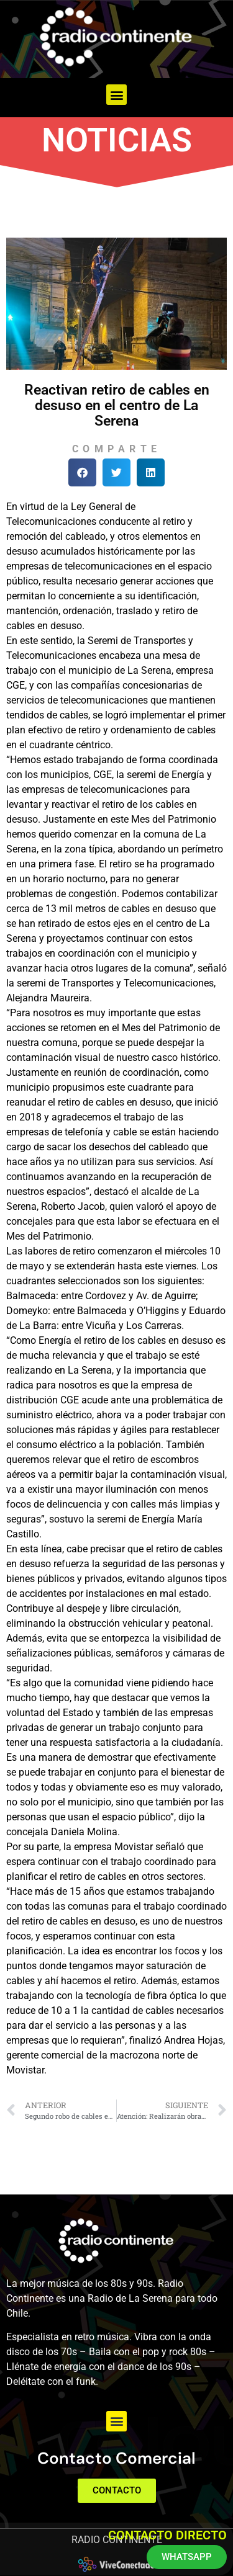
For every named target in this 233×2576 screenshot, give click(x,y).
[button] (116, 94)
